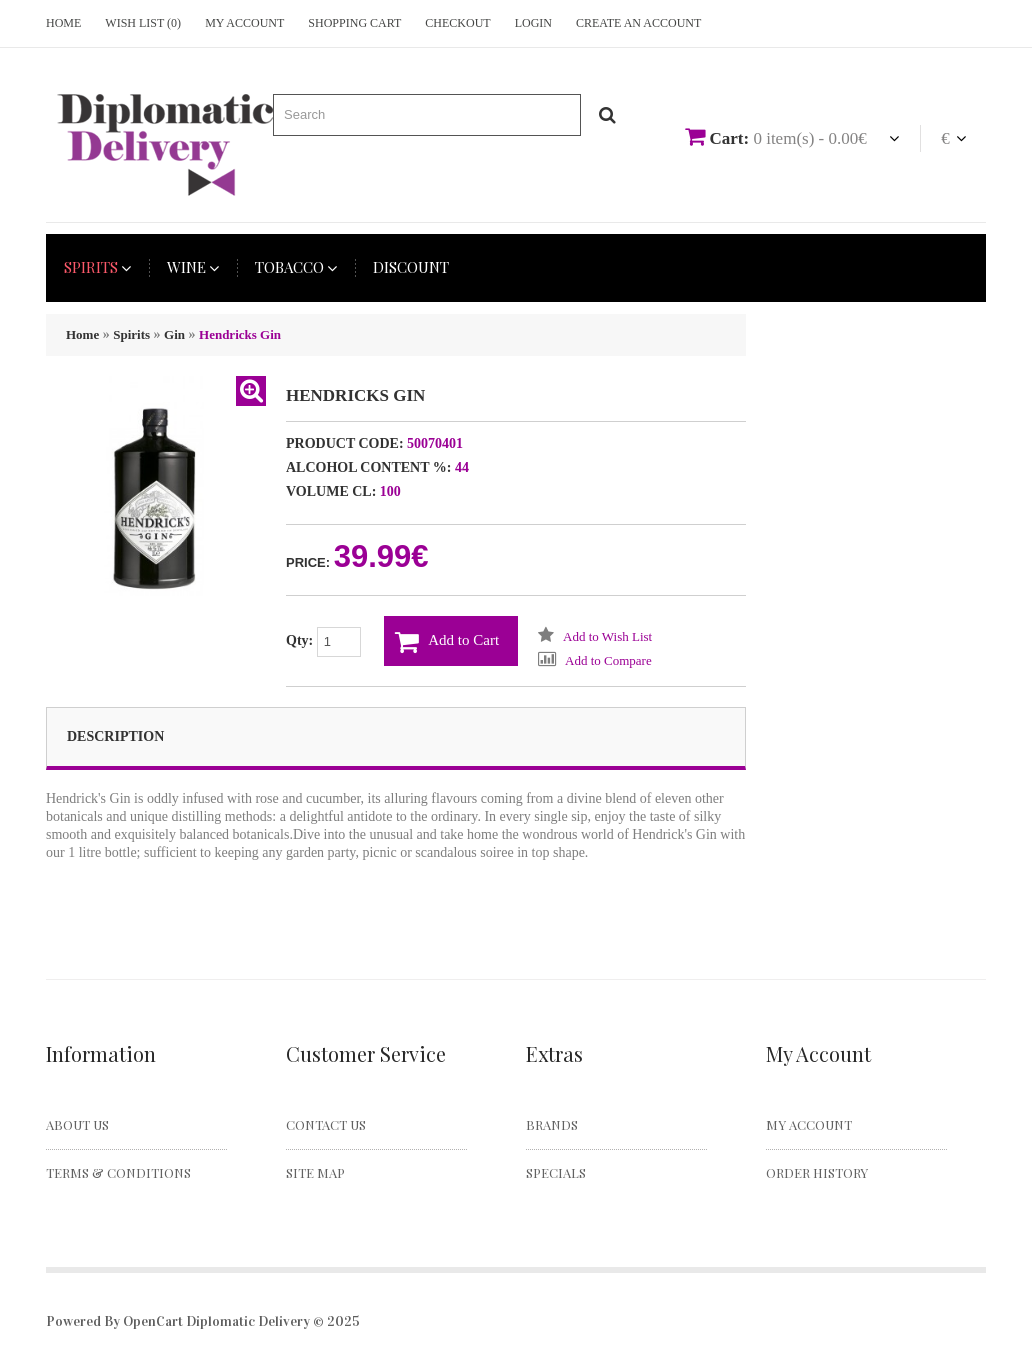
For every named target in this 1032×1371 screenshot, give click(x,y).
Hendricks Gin (240, 334)
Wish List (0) (143, 23)
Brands (552, 1124)
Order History (817, 1172)
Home (63, 23)
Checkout (457, 23)
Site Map (315, 1172)
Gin (174, 334)
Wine (193, 267)
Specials (556, 1172)
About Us (77, 1124)
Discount (411, 267)
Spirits (97, 267)
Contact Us (326, 1124)
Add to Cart (447, 642)
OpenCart (153, 1321)
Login (533, 23)
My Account (244, 23)
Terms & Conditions (118, 1172)
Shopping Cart (354, 23)
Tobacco (296, 267)
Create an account (638, 23)
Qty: (323, 642)
